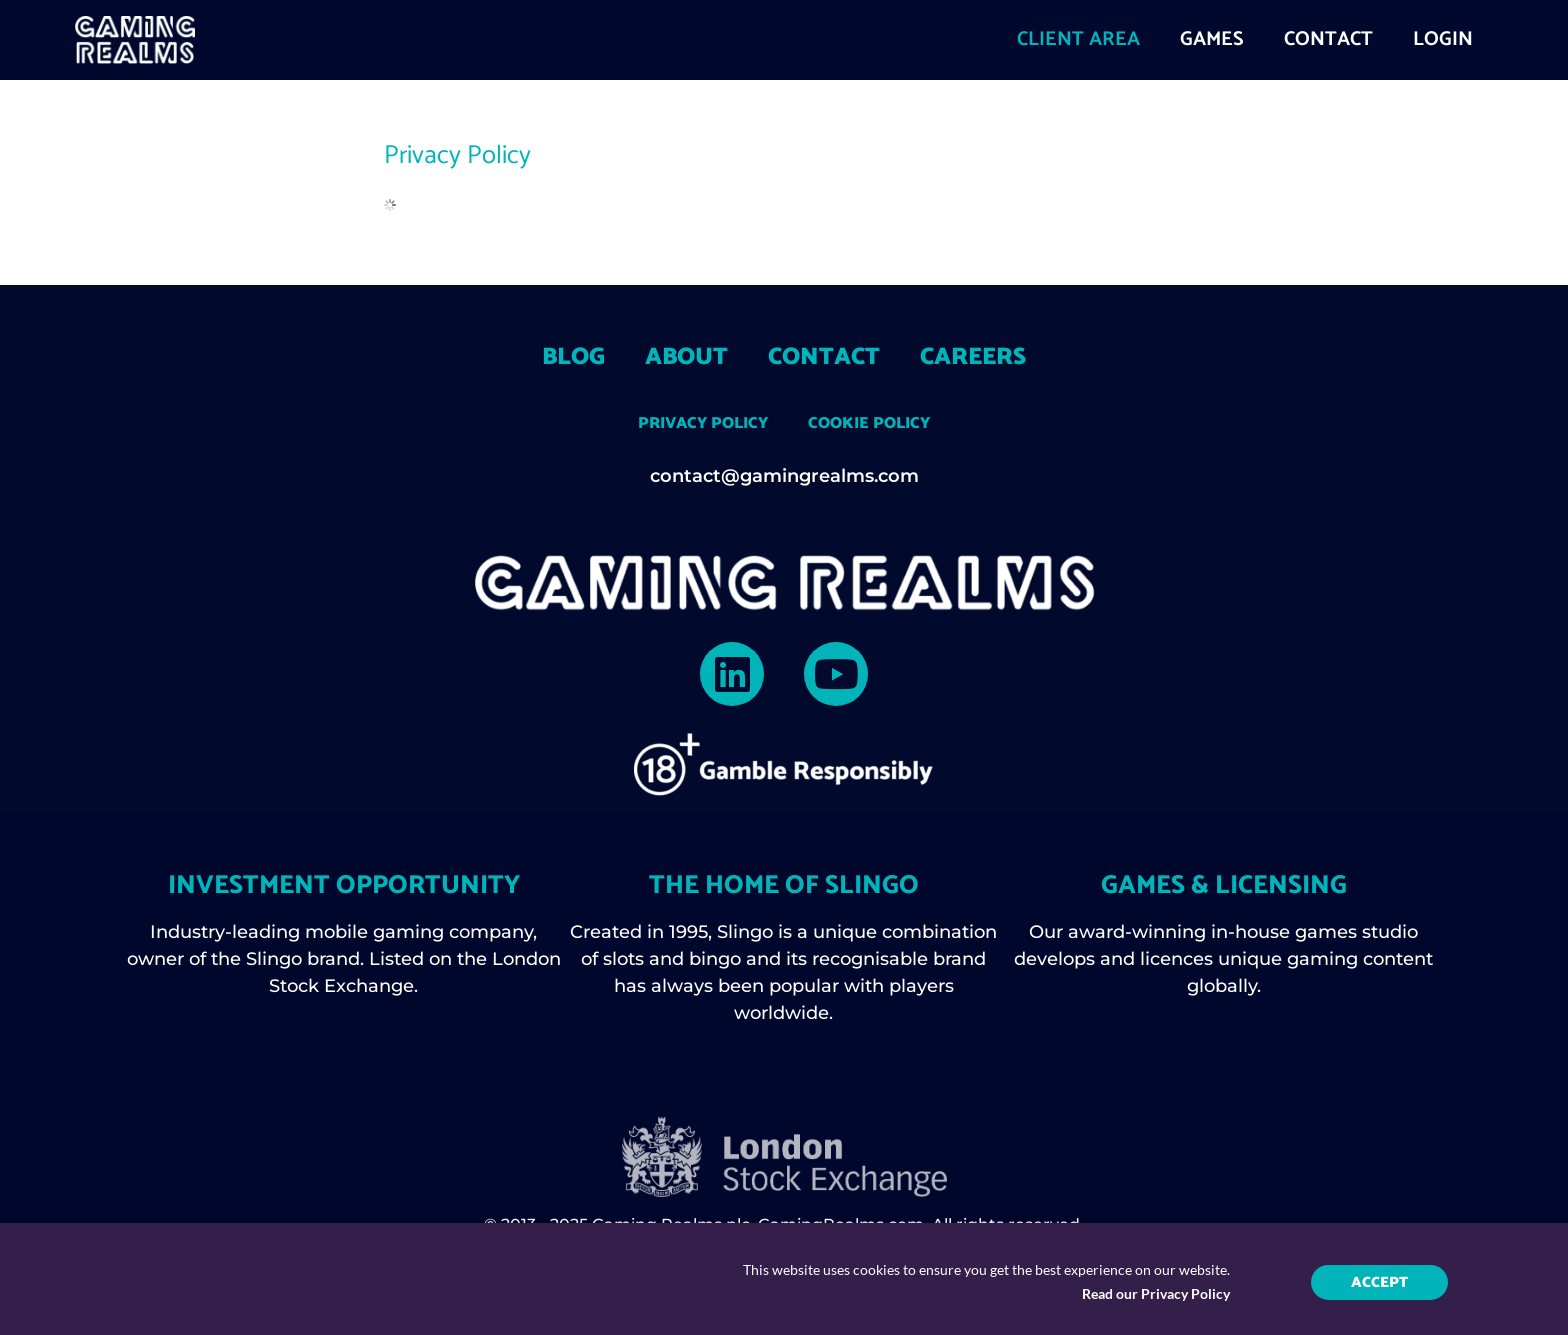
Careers (973, 357)
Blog (573, 357)
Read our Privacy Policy (1156, 1304)
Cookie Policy (869, 423)
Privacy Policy (703, 423)
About (686, 357)
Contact (824, 357)
